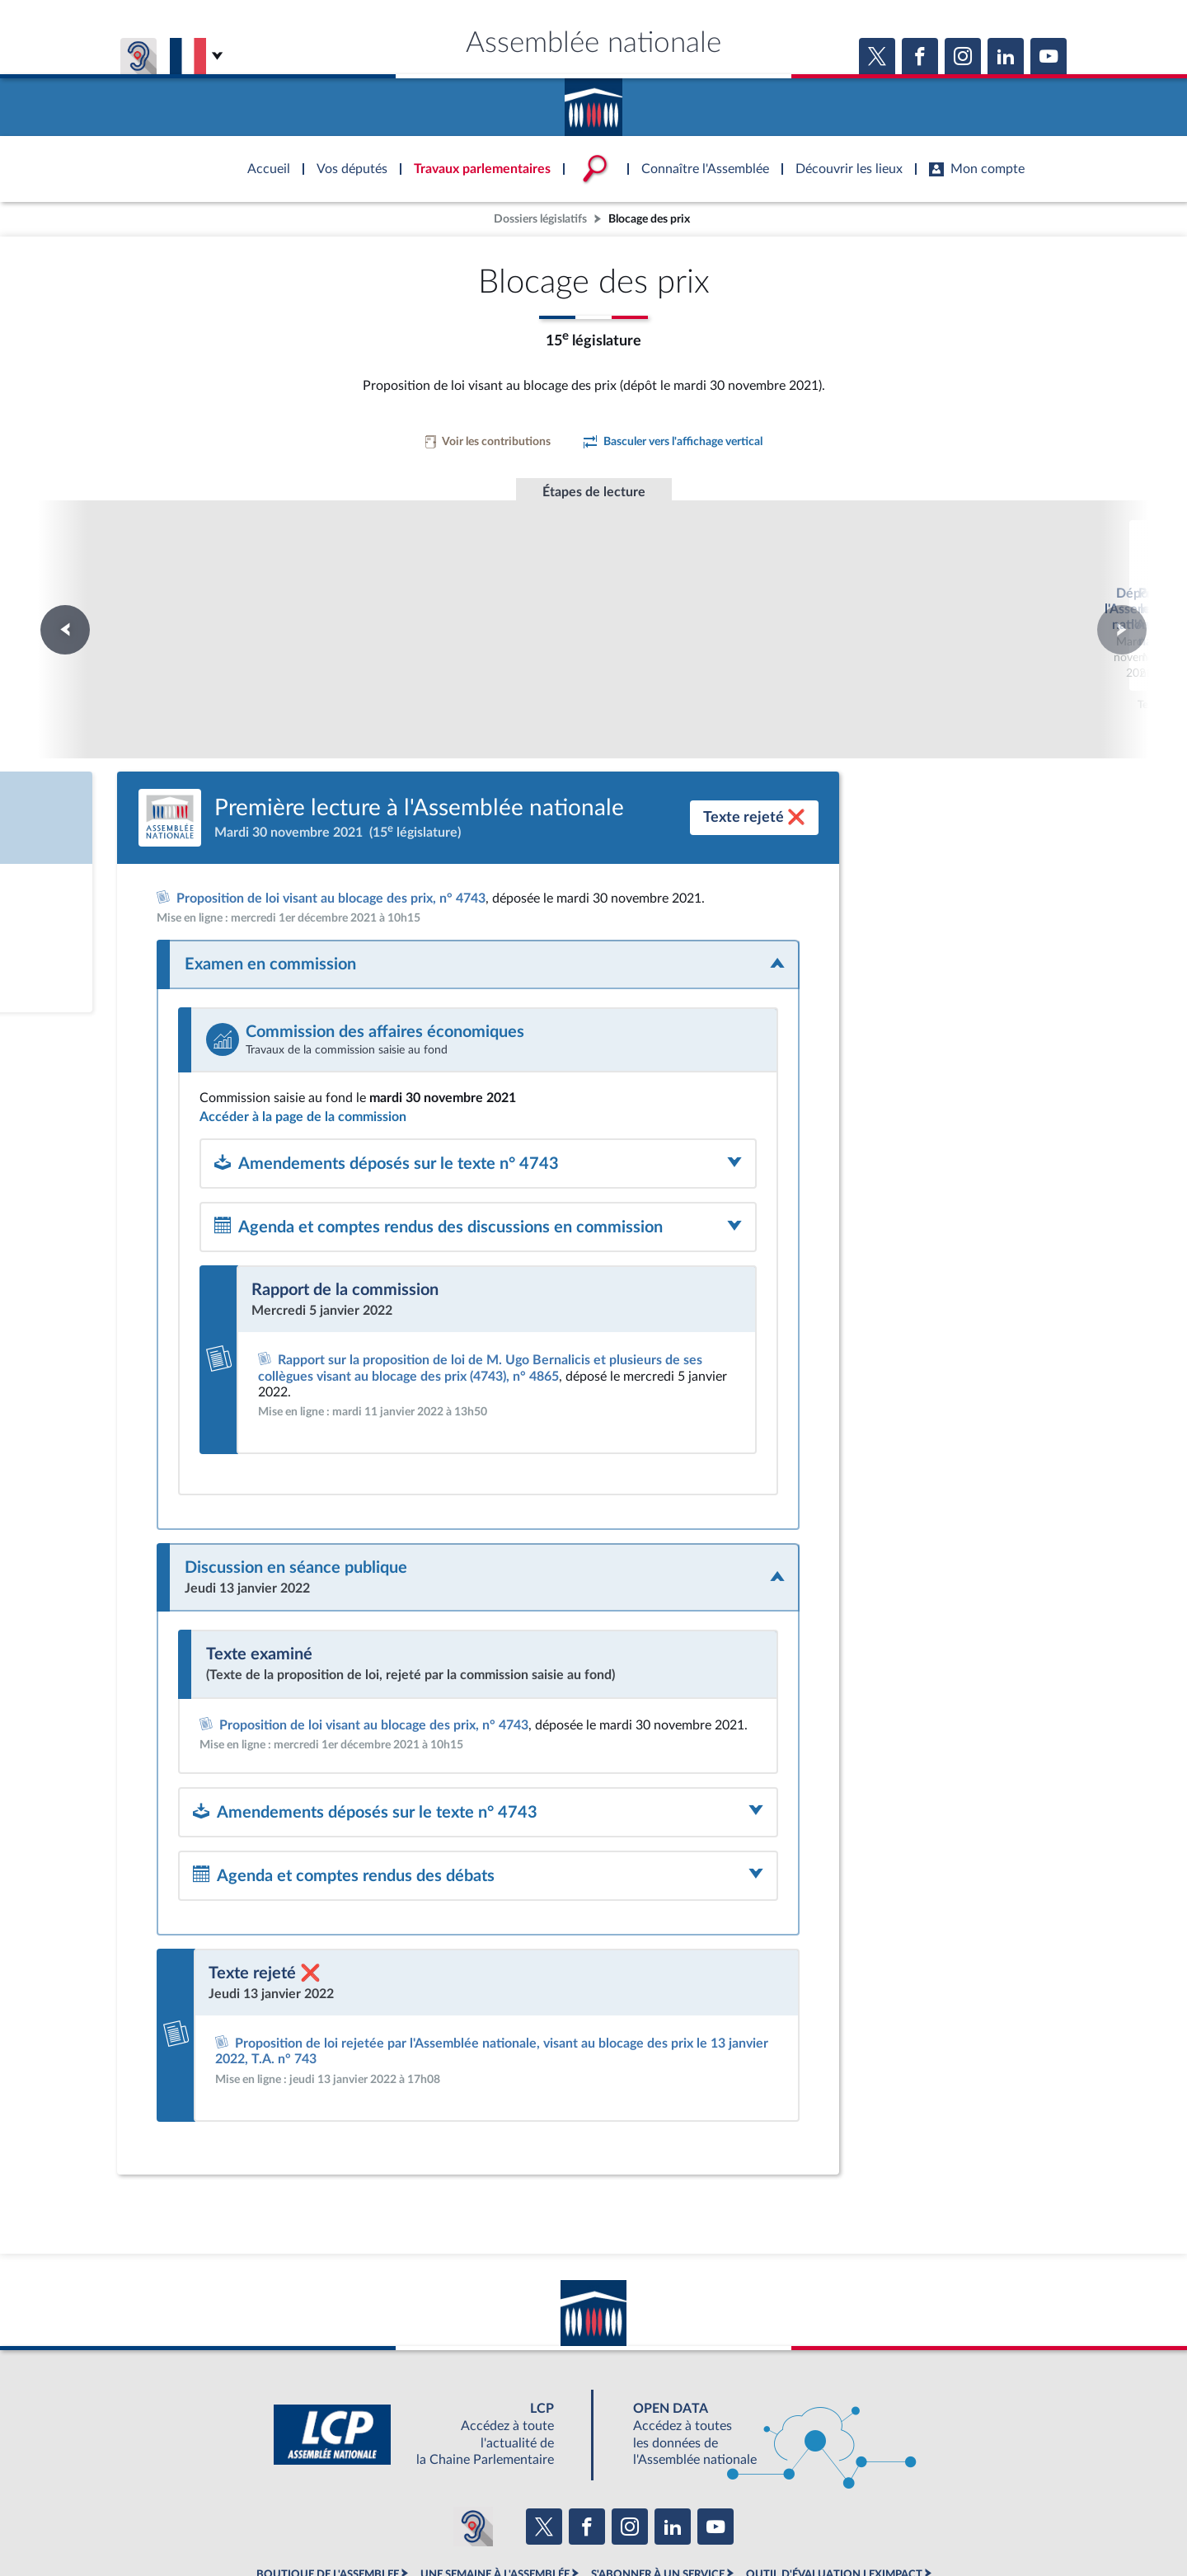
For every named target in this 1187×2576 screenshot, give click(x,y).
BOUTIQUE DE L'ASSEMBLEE (327, 2485)
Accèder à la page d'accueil (593, 101)
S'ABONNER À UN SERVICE (658, 2485)
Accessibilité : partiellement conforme (504, 2522)
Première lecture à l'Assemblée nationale (594, 589)
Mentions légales (368, 2522)
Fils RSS (740, 2522)
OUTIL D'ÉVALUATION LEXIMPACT (834, 2485)
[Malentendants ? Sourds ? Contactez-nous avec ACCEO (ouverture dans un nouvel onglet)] (473, 2436)
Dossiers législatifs (540, 219)
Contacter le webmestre (657, 2522)
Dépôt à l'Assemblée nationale (369, 573)
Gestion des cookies (812, 2522)
